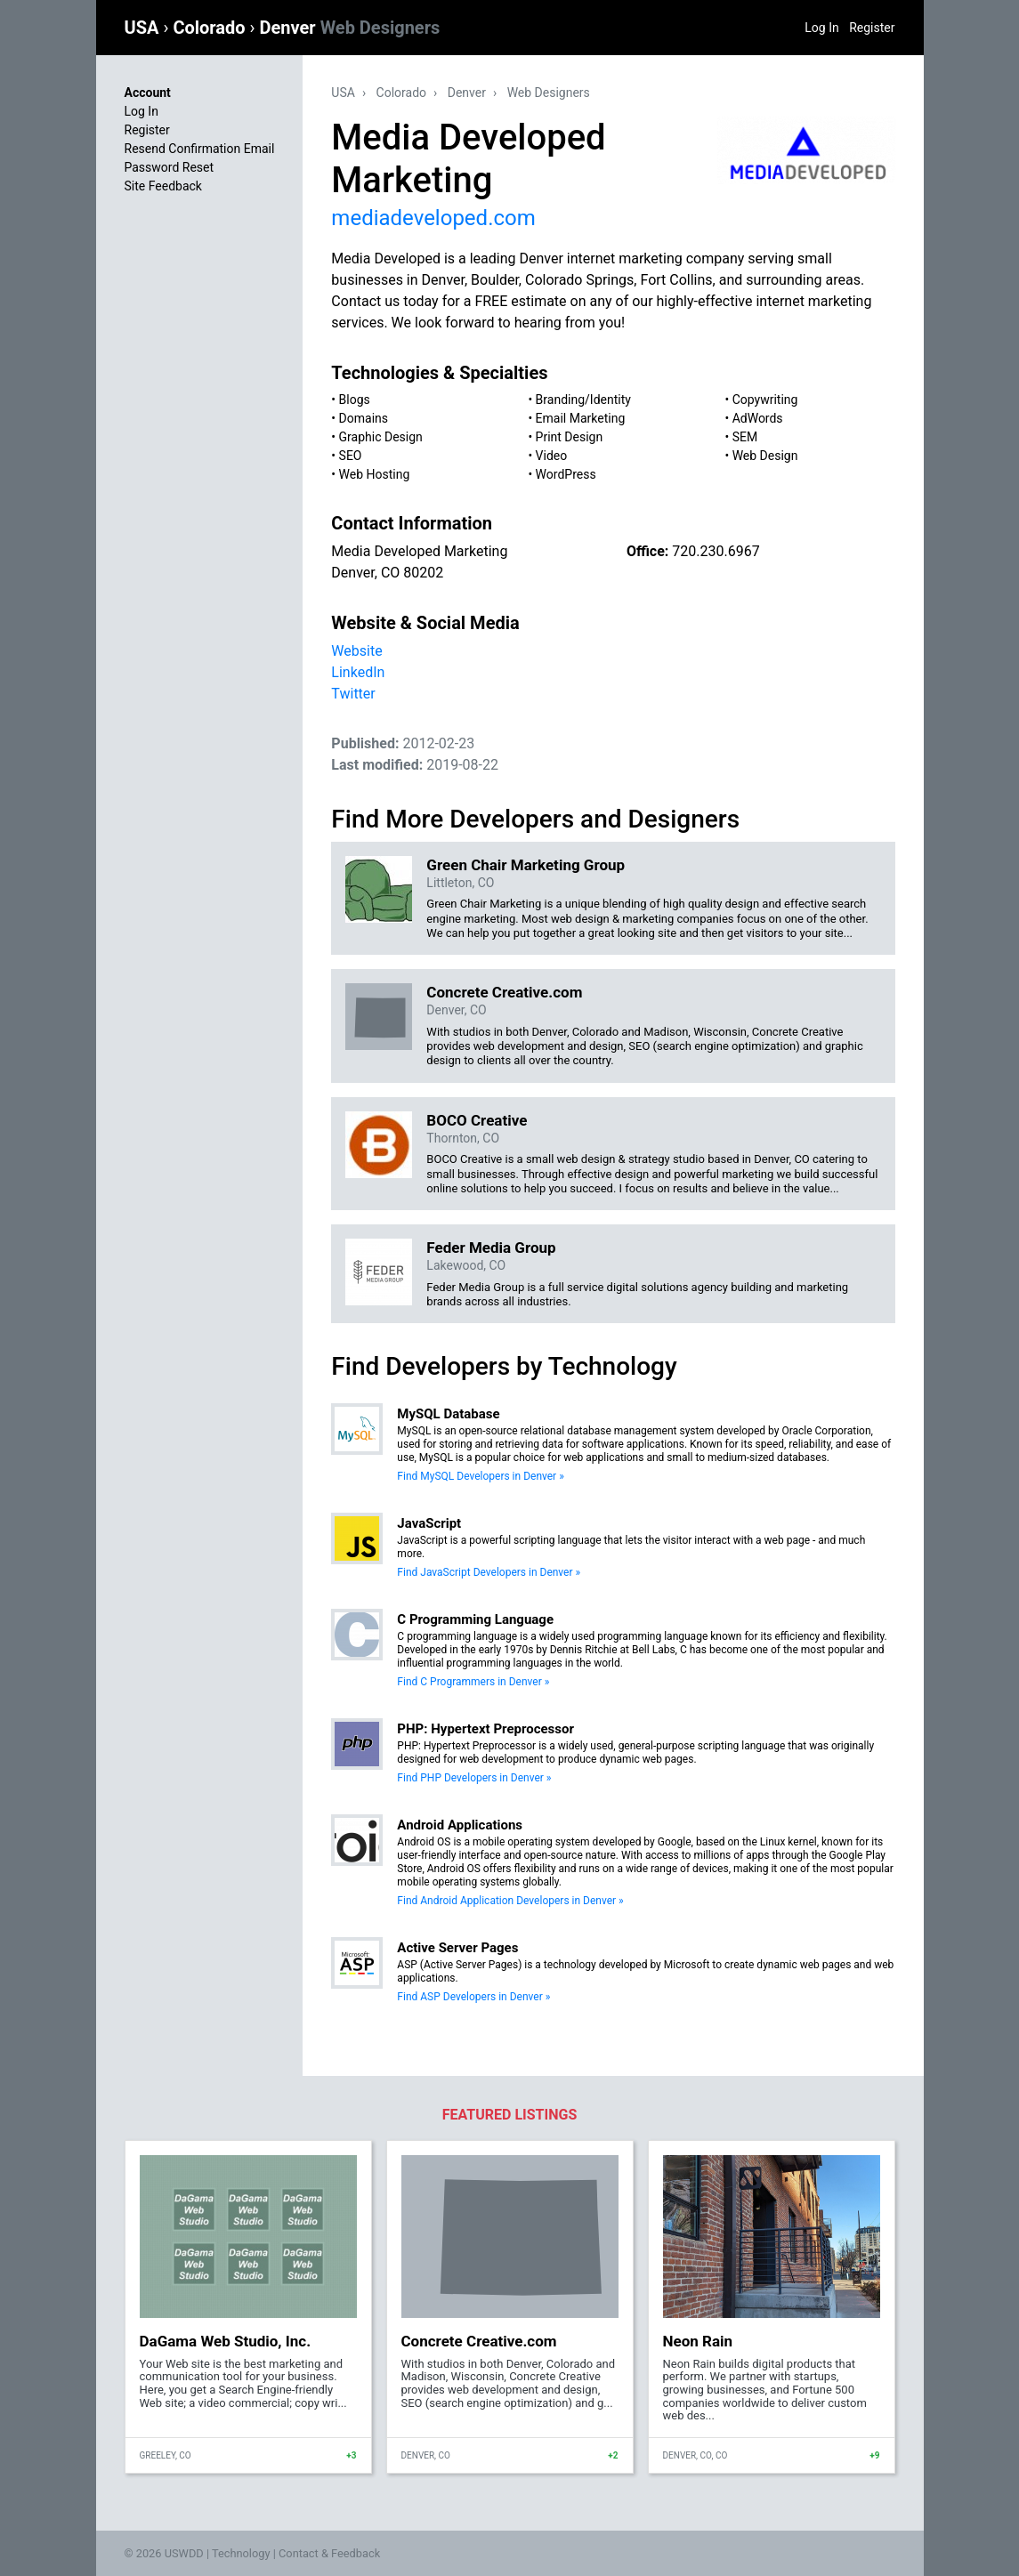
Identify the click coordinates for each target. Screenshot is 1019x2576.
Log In (821, 27)
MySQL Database (448, 1414)
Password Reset (169, 167)
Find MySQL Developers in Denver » (480, 1476)
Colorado (211, 27)
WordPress (566, 474)
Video (552, 455)
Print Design (569, 437)
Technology (241, 2553)
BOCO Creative (476, 1120)
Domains (363, 418)
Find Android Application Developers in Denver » (510, 1900)
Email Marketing (581, 418)
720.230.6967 (715, 551)
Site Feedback (163, 186)
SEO (350, 455)
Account (148, 92)
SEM (745, 437)
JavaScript (429, 1523)
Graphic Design (381, 437)
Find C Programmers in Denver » (473, 1682)
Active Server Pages (457, 1948)
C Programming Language (475, 1619)
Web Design (765, 455)
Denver (350, 27)
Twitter (353, 693)
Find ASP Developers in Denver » (473, 1997)
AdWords (757, 418)
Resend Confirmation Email (200, 148)
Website (356, 650)
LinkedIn (357, 672)
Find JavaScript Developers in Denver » (488, 1572)
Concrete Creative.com (504, 992)
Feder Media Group (490, 1247)
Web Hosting (374, 474)
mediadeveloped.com (433, 218)
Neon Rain (698, 2341)
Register (871, 27)
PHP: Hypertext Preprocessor (485, 1729)
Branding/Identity (583, 399)
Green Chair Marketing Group (525, 865)
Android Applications (459, 1825)
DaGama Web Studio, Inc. (225, 2341)
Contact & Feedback (329, 2553)
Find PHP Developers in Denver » (474, 1778)
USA (144, 27)
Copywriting (765, 399)
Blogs (354, 399)
